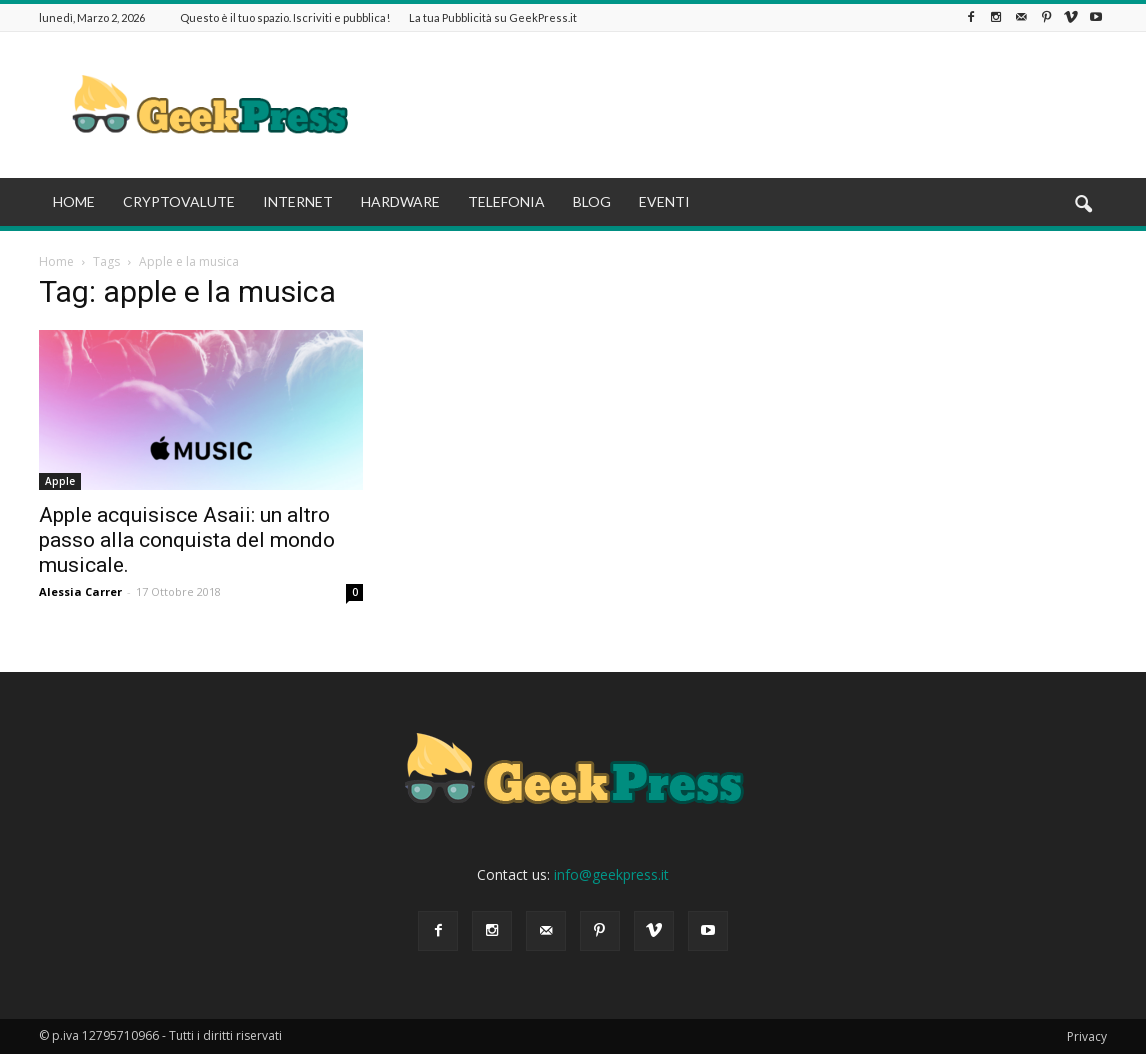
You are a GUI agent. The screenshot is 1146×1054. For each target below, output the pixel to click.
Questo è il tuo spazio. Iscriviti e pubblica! (285, 17)
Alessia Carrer (80, 591)
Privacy (1087, 1036)
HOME (74, 201)
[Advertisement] (743, 105)
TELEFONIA (506, 201)
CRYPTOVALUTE (179, 201)
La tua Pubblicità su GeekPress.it (493, 17)
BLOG (592, 201)
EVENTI (664, 201)
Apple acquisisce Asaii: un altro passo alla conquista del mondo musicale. (187, 540)
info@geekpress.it (611, 874)
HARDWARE (400, 201)
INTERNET (298, 201)
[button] (1083, 205)
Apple (60, 481)
